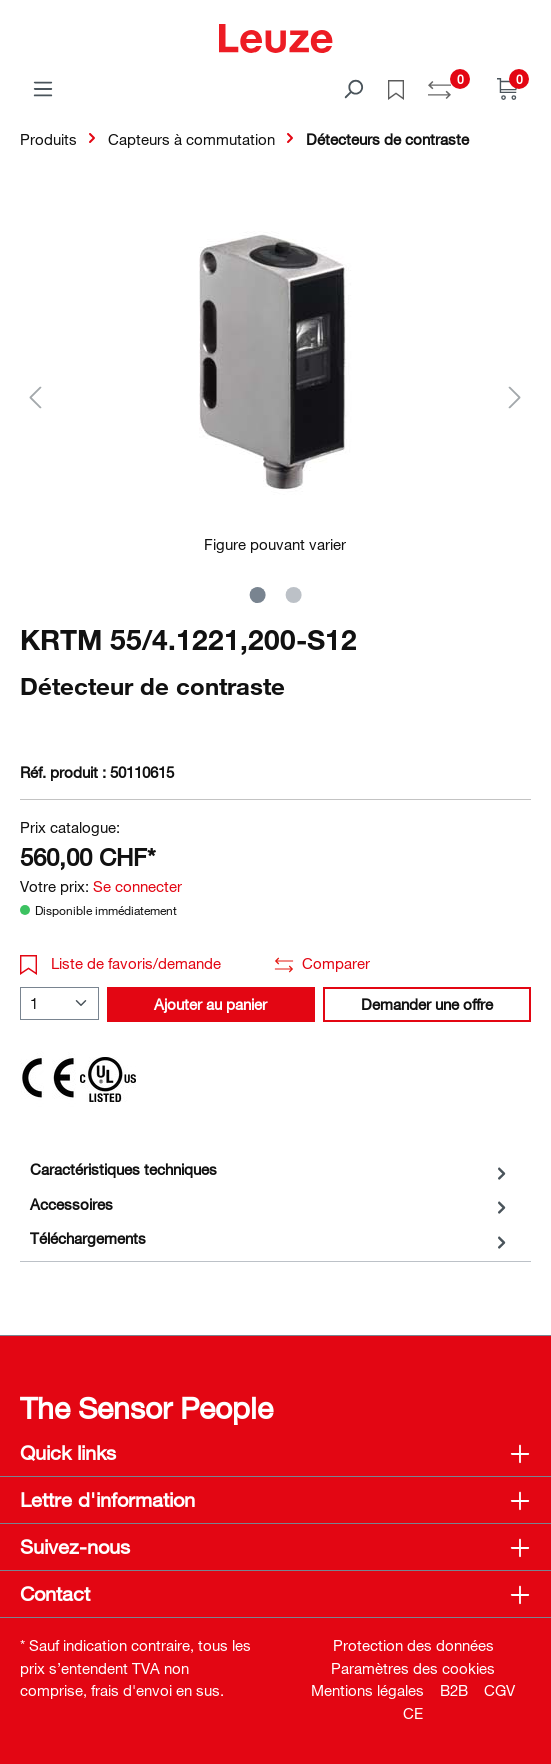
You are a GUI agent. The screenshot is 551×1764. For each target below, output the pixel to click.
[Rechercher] (353, 88)
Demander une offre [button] (427, 1004)
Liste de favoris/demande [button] (120, 963)
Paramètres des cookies (413, 1668)
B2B (454, 1690)
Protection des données (413, 1645)
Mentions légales (367, 1690)
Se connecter (137, 886)
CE (413, 1713)
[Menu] (43, 88)
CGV (499, 1690)
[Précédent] (35, 396)
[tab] (270, 1169)
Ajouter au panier (210, 1004)
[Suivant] (515, 396)
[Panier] (508, 88)
